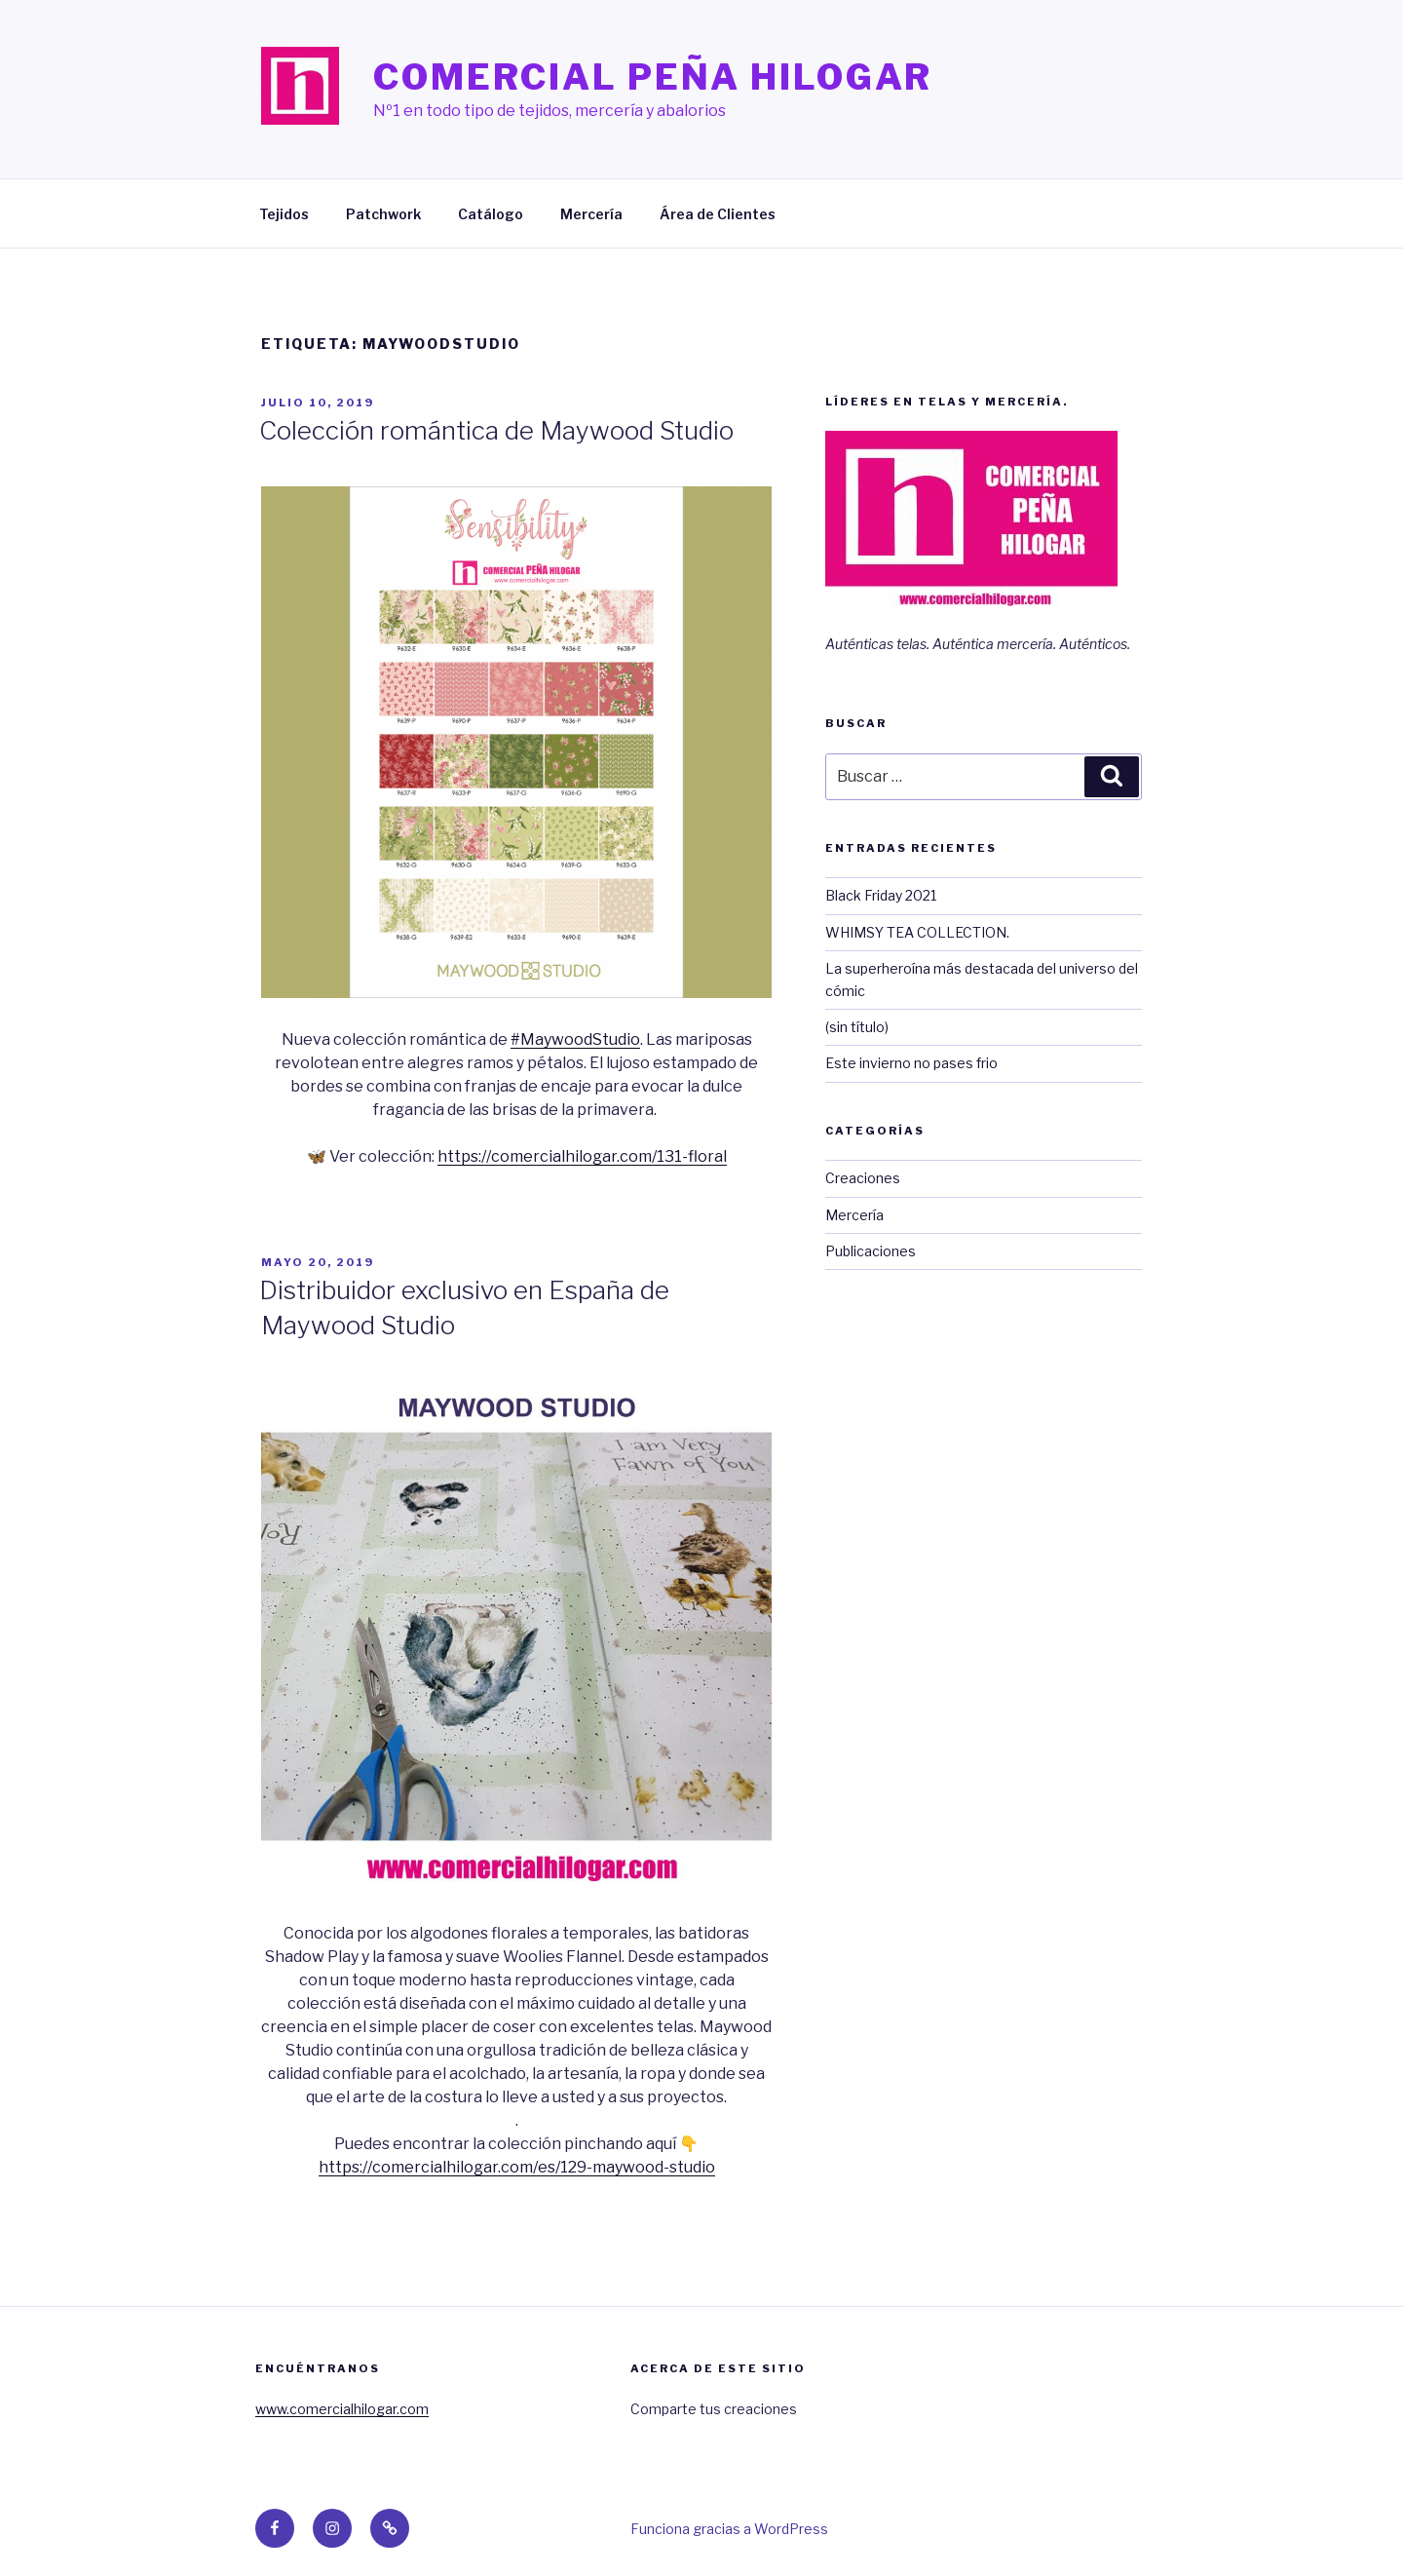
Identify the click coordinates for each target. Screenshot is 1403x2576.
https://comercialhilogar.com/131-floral (582, 1156)
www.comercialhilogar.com (342, 2409)
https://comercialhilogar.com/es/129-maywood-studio (517, 2167)
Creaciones (862, 1178)
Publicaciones (870, 1251)
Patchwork (383, 214)
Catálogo (490, 214)
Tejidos (284, 214)
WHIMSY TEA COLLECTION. (917, 932)
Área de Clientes (718, 214)
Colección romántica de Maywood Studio (496, 430)
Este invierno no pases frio (911, 1063)
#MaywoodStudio (575, 1039)
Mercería (591, 214)
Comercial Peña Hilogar (652, 77)
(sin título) (857, 1027)
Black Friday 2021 (880, 895)
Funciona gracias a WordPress (729, 2528)
